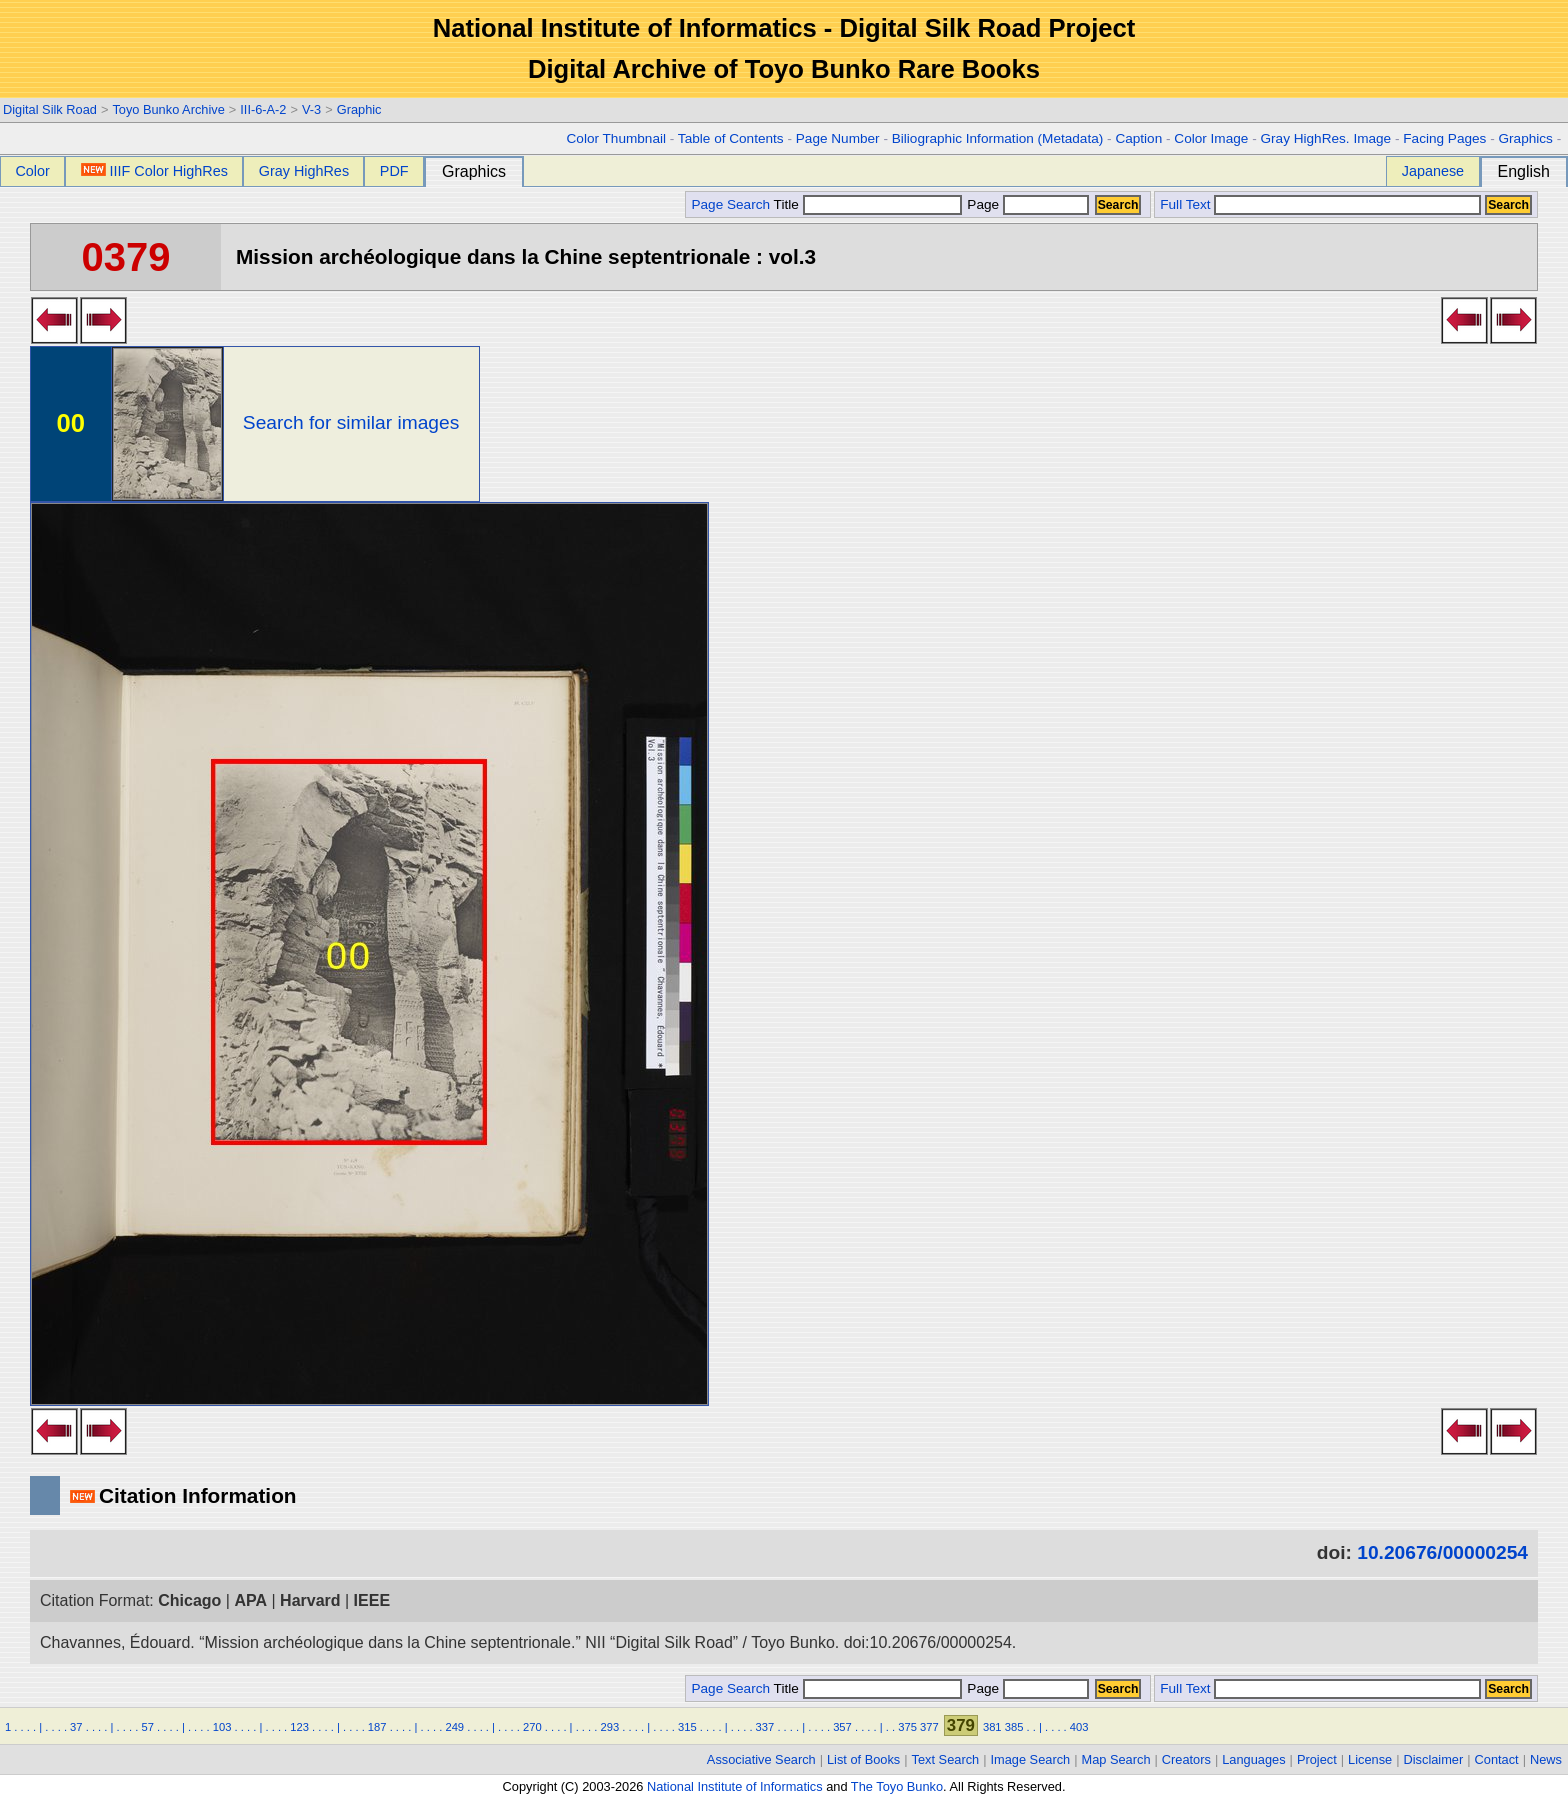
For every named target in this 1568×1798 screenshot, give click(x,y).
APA (250, 1600)
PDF (394, 171)
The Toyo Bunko (897, 1786)
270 (532, 1727)
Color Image (1211, 138)
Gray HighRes (304, 171)
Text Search (946, 1759)
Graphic (359, 109)
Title (868, 204)
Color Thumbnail (616, 138)
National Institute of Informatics (735, 1786)
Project (1317, 1759)
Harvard (310, 1600)
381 (992, 1727)
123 (299, 1727)
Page (1026, 204)
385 (1014, 1727)
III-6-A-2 (263, 109)
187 (377, 1727)
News (1546, 1759)
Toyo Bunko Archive (168, 109)
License (1370, 1759)
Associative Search (761, 1759)
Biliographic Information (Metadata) (998, 138)
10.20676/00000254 (1442, 1552)
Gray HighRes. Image (1325, 138)
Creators (1186, 1759)
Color (32, 171)
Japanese (1433, 171)
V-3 (311, 109)
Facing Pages (1444, 138)
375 (907, 1727)
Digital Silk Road (50, 109)
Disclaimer (1434, 1759)
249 (454, 1727)
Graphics (1525, 138)
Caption (1138, 138)
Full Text (1185, 204)
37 (76, 1727)
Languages (1253, 1759)
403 (1079, 1727)
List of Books (863, 1759)
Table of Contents (731, 138)
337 (765, 1727)
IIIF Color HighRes (154, 171)
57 (147, 1727)
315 (687, 1727)
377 (929, 1727)
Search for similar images (351, 422)
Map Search (1116, 1759)
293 (610, 1727)
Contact (1497, 1759)
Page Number (838, 138)
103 (222, 1727)
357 (842, 1727)
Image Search (1031, 1759)
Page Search (730, 204)
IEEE (372, 1600)
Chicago (189, 1600)
